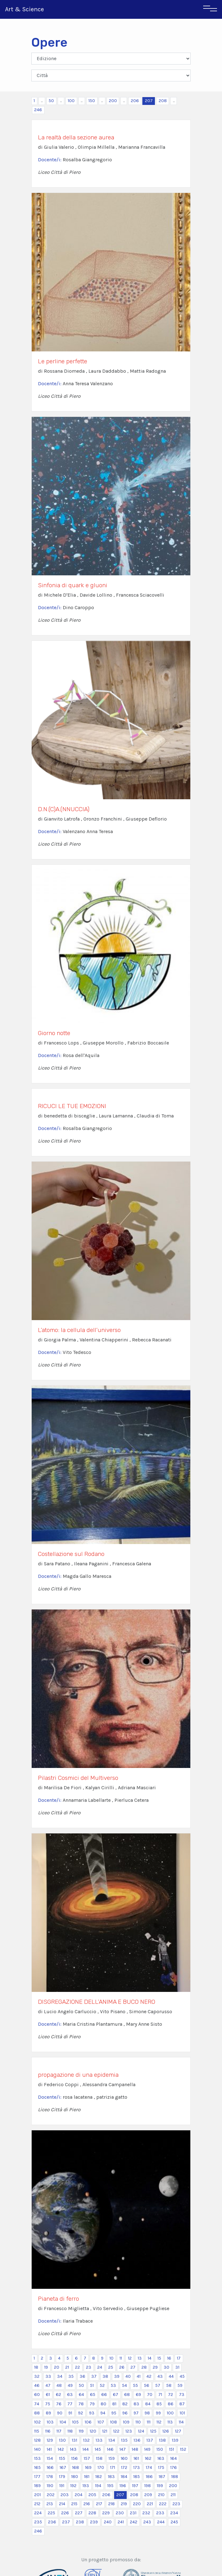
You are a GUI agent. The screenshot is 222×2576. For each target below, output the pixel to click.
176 (173, 2467)
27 (132, 2367)
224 (38, 2513)
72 (170, 2394)
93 (91, 2413)
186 (149, 2476)
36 (82, 2376)
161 (136, 2458)
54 (124, 2385)
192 (73, 2485)
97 (136, 2413)
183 (111, 2476)
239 (94, 2522)
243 (147, 2522)
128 (37, 2440)
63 (70, 2394)
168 (75, 2467)
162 (148, 2458)
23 (88, 2367)
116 (47, 2431)
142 (61, 2449)
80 (103, 2404)
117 (58, 2431)
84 (148, 2404)
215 (74, 2503)
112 (158, 2422)
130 (62, 2440)
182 (98, 2476)
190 (50, 2485)
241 (121, 2522)
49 (70, 2385)
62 (58, 2394)
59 (179, 2385)
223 (176, 2503)
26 (121, 2367)
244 (161, 2522)
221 (150, 2503)
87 (182, 2404)
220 (137, 2503)
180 (74, 2476)
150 (91, 100)
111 (149, 2422)
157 (87, 2458)
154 (50, 2458)
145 (98, 2449)
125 (153, 2431)
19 (46, 2367)
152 (183, 2449)
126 (165, 2431)
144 (85, 2449)
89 (48, 2413)
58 (169, 2385)
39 (116, 2376)
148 (135, 2449)
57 (157, 2385)
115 (36, 2431)
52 (102, 2385)
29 (155, 2367)
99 (158, 2413)
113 (170, 2422)
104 (63, 2422)
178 (49, 2476)
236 (52, 2522)
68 (127, 2394)
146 (110, 2449)
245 (174, 2522)
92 (80, 2413)
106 (88, 2422)
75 (47, 2404)
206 (135, 100)
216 (86, 2503)
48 (59, 2385)
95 (113, 2413)
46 (37, 2385)
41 (138, 2376)
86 (170, 2404)
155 (62, 2458)
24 (99, 2367)
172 (124, 2467)
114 (181, 2422)
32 (37, 2376)
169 (88, 2467)
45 (182, 2376)
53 (113, 2385)
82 (125, 2404)
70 (149, 2394)
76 (58, 2404)
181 (86, 2476)
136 (137, 2440)
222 (162, 2503)
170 (101, 2467)
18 (36, 2367)
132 (86, 2440)
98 (147, 2413)
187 (162, 2476)
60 (37, 2394)
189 (37, 2485)
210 (161, 2494)
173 (136, 2467)
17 (179, 2358)
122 (116, 2431)
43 (160, 2376)
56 (146, 2385)
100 (71, 100)
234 (174, 2513)
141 (49, 2449)
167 (63, 2467)
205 (92, 2494)
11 (120, 2358)
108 (113, 2422)
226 (65, 2513)
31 (177, 2367)
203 (65, 2494)
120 (93, 2431)
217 (99, 2503)
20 (56, 2367)
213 (49, 2503)
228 (92, 2513)
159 (111, 2458)
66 (104, 2394)
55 (135, 2385)
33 (48, 2376)
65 (92, 2394)
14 (149, 2358)
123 (128, 2431)
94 (102, 2413)
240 (108, 2522)
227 (78, 2513)
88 (37, 2413)
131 (74, 2440)
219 (124, 2503)
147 (122, 2449)
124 (141, 2431)
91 (70, 2413)
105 (75, 2422)
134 (111, 2440)
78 (81, 2404)
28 (144, 2367)
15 (159, 2358)
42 (148, 2376)
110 (138, 2422)
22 (77, 2367)
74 (36, 2404)
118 (70, 2431)
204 (78, 2494)
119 (81, 2431)
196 (122, 2485)
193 (85, 2485)
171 (112, 2467)
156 (74, 2458)
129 (50, 2440)
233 (160, 2513)
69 (138, 2394)
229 (106, 2513)
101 (182, 2413)
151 (171, 2449)
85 (159, 2404)
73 (181, 2394)
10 (111, 2358)
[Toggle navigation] (210, 9)
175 (161, 2467)
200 (113, 100)
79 (92, 2404)
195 (110, 2485)
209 (148, 2494)
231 (133, 2513)
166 (50, 2467)
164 (173, 2458)
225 (51, 2513)
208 (163, 100)
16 (169, 2358)
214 (62, 2503)
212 (37, 2503)
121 (104, 2431)
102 (37, 2422)
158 (99, 2458)
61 (48, 2394)
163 (160, 2458)
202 (51, 2494)
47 (47, 2385)
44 (171, 2376)
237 (66, 2522)
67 (115, 2394)
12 (130, 2358)
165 (37, 2467)
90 (59, 2413)
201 (37, 2494)
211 (173, 2494)
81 (114, 2404)
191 (61, 2485)
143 (73, 2449)
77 (69, 2404)
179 (62, 2476)
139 (175, 2440)
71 (160, 2394)
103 (50, 2422)
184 (124, 2476)
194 (98, 2485)
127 (178, 2431)
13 (140, 2358)
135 (124, 2440)
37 (94, 2376)
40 (128, 2376)
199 (160, 2485)
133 (99, 2440)
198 (147, 2485)
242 (133, 2522)
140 (37, 2449)
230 (120, 2513)
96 (125, 2413)
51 (92, 2385)
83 (136, 2404)
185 (136, 2476)
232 (146, 2513)
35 (71, 2376)
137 (149, 2440)
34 (59, 2376)
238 (80, 2522)
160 (124, 2458)
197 (135, 2485)
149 (147, 2449)
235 (38, 2522)
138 (162, 2440)
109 (126, 2422)
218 (111, 2503)
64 (81, 2394)
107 (101, 2422)
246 (38, 109)
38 (105, 2376)
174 (149, 2467)
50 (51, 100)
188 (174, 2476)
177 (37, 2476)
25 (110, 2367)
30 (166, 2367)
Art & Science (24, 9)
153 (37, 2458)
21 (67, 2367)
